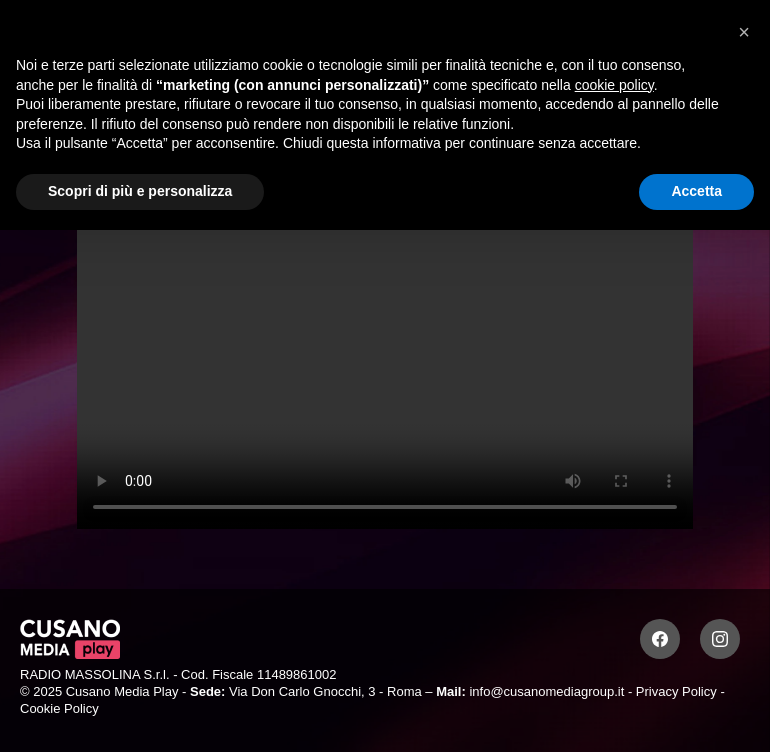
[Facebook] (660, 639)
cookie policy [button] (614, 85)
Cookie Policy (59, 708)
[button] (744, 32)
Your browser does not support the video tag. (385, 355)
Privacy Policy (676, 691)
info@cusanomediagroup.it (546, 691)
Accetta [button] (696, 191)
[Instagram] (720, 639)
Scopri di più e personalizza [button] (140, 191)
